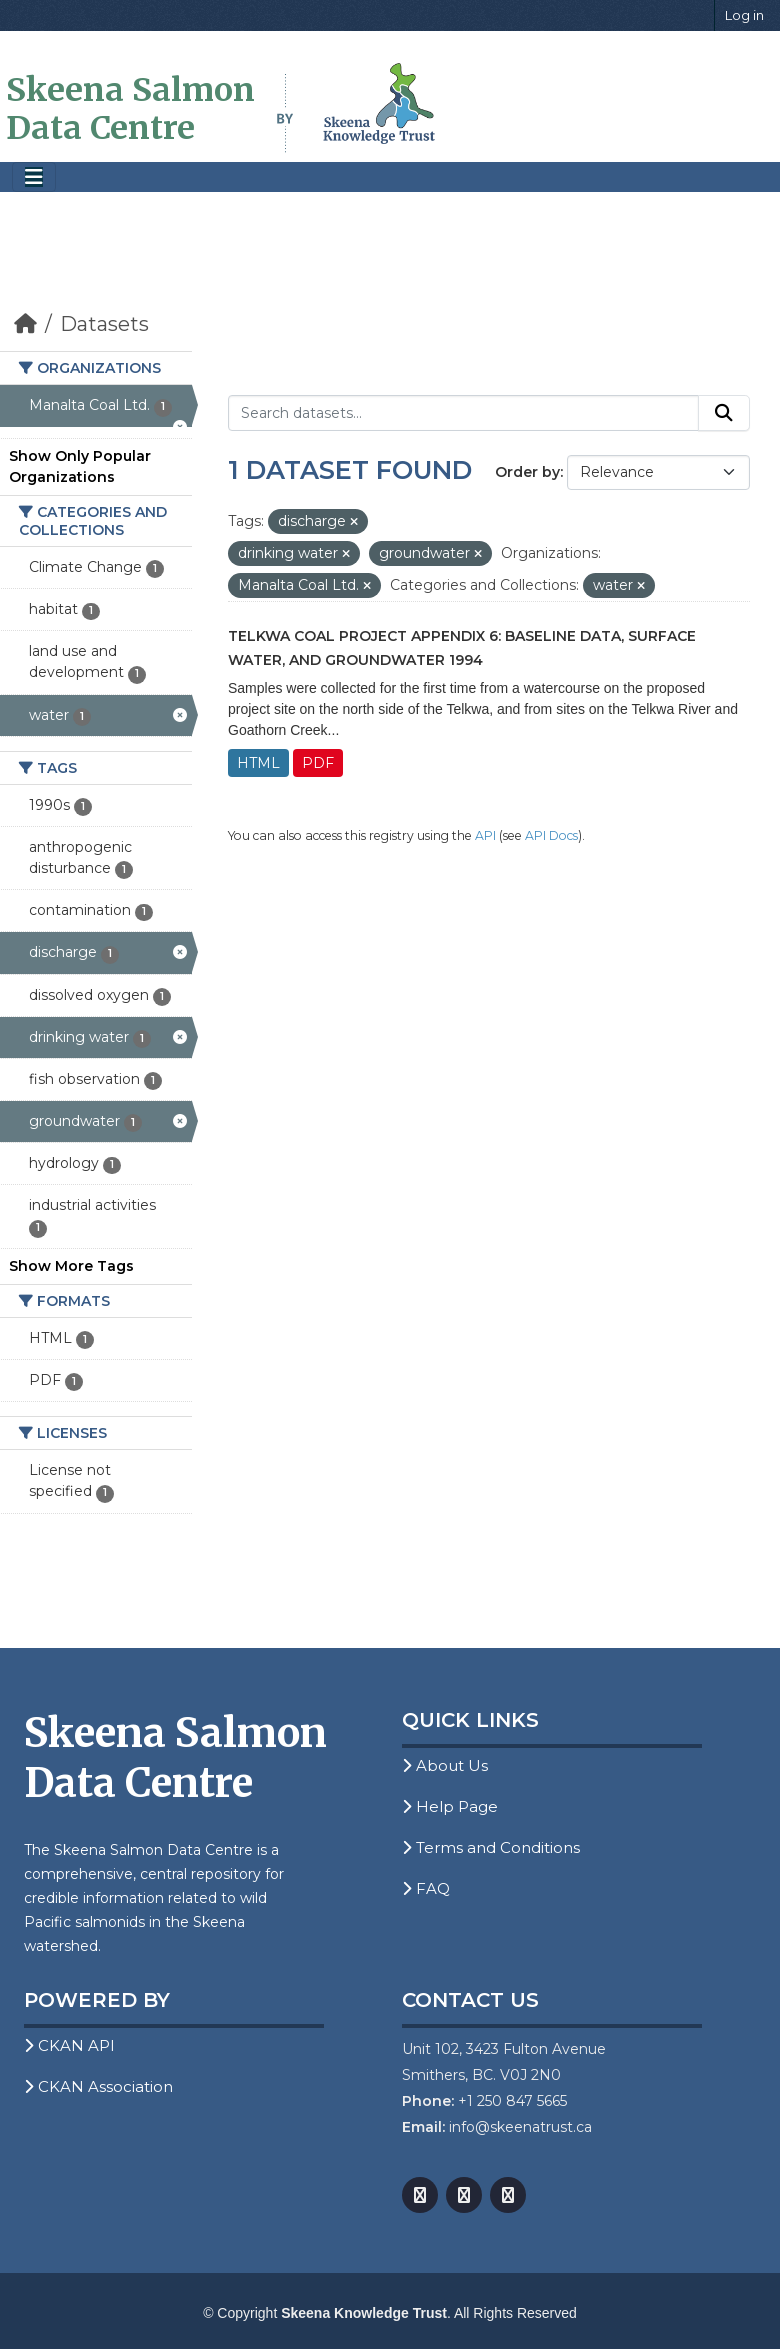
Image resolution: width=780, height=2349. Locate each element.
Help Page (450, 1806)
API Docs (551, 835)
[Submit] (724, 413)
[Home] (25, 324)
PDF (318, 763)
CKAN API (69, 2045)
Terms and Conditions (491, 1847)
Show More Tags (71, 1266)
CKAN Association (98, 2086)
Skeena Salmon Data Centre (130, 109)
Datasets (104, 324)
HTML (258, 763)
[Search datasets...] (463, 413)
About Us (445, 1765)
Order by (527, 472)
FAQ (426, 1888)
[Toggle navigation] (34, 177)
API (485, 835)
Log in (744, 15)
